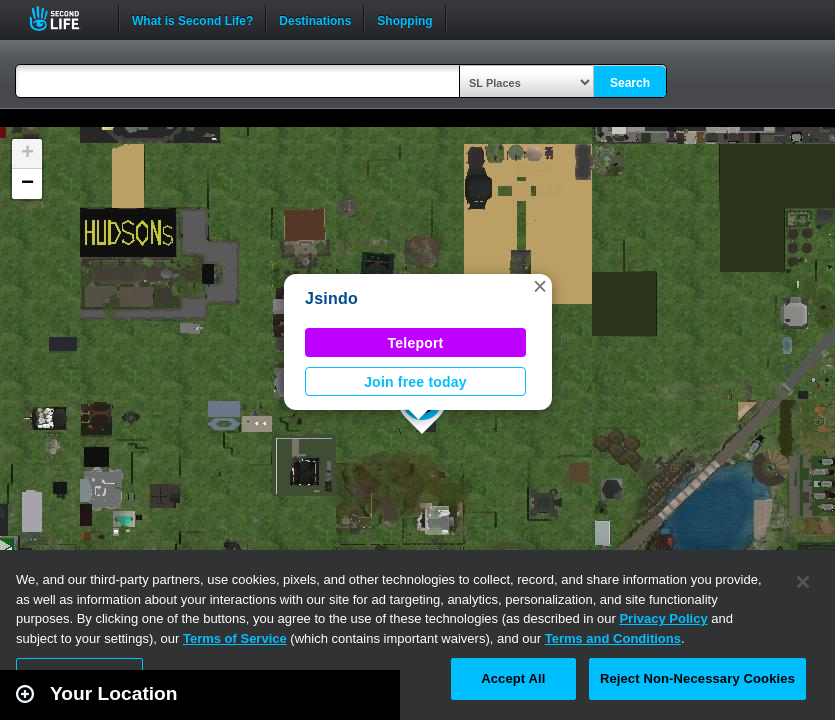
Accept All (513, 678)
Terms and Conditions (613, 638)
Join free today (415, 382)
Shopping (404, 19)
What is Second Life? (192, 19)
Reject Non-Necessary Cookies (697, 678)
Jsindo (331, 298)
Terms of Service (235, 638)
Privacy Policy (663, 618)
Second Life (65, 18)
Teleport (416, 343)
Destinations (315, 19)
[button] (540, 286)
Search (630, 83)
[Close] (803, 582)
